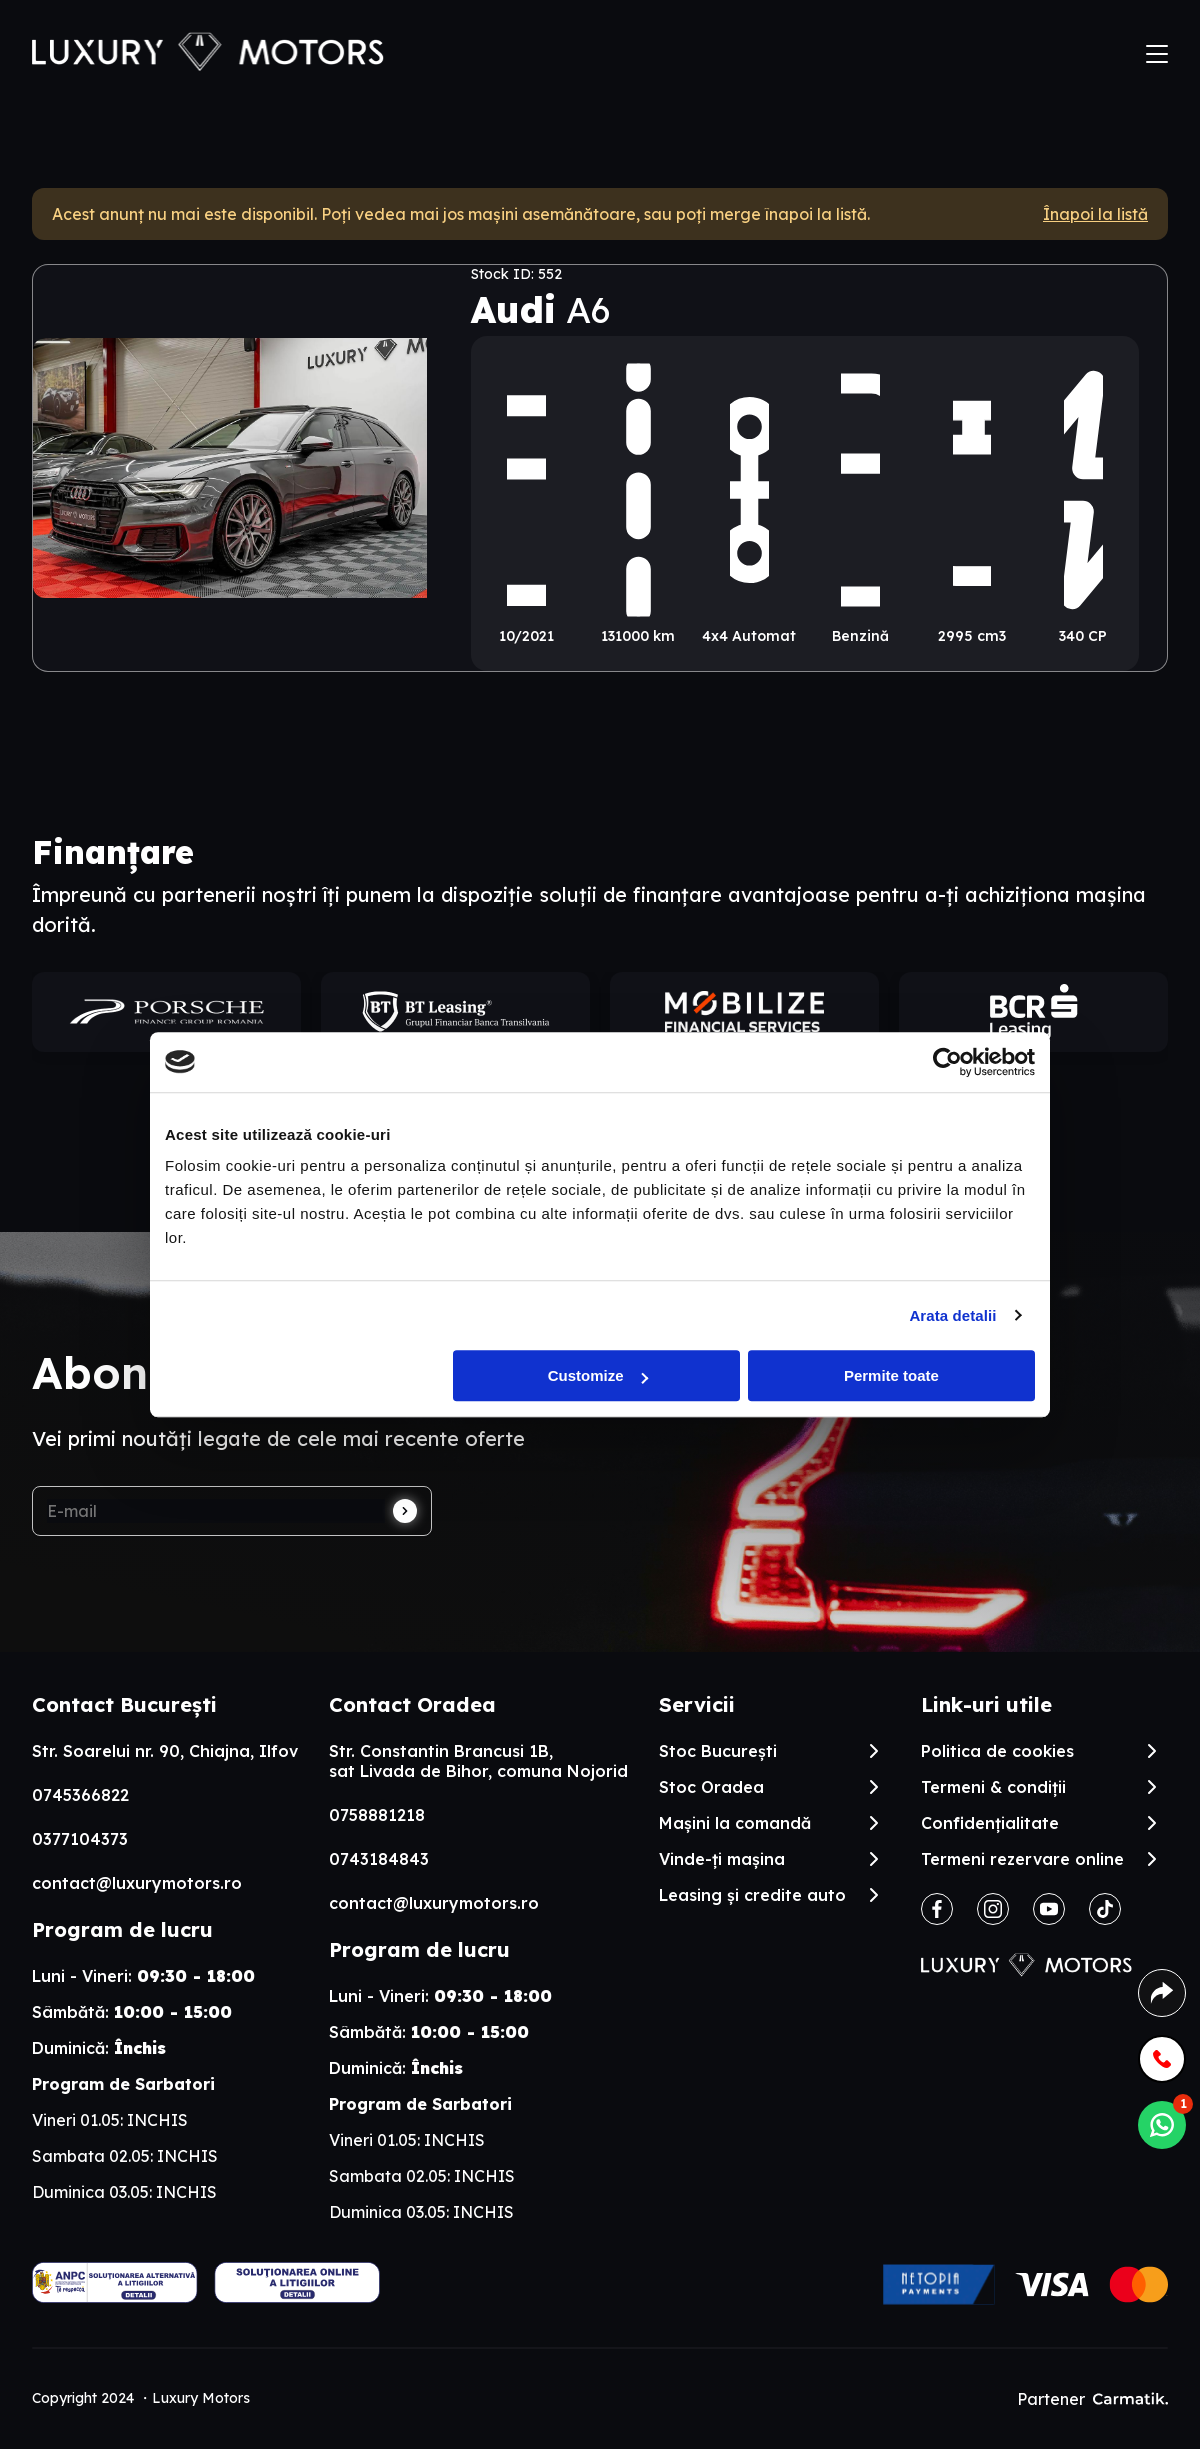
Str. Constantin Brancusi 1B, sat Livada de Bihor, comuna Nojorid (478, 1761)
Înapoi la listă (1095, 214)
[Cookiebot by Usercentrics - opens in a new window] (947, 1062)
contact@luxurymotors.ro (137, 1883)
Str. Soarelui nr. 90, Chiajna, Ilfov (165, 1751)
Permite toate (891, 1375)
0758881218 (377, 1815)
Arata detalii (952, 1315)
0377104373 (80, 1839)
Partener (1092, 2399)
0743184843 (379, 1859)
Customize (598, 1375)
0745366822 (80, 1795)
